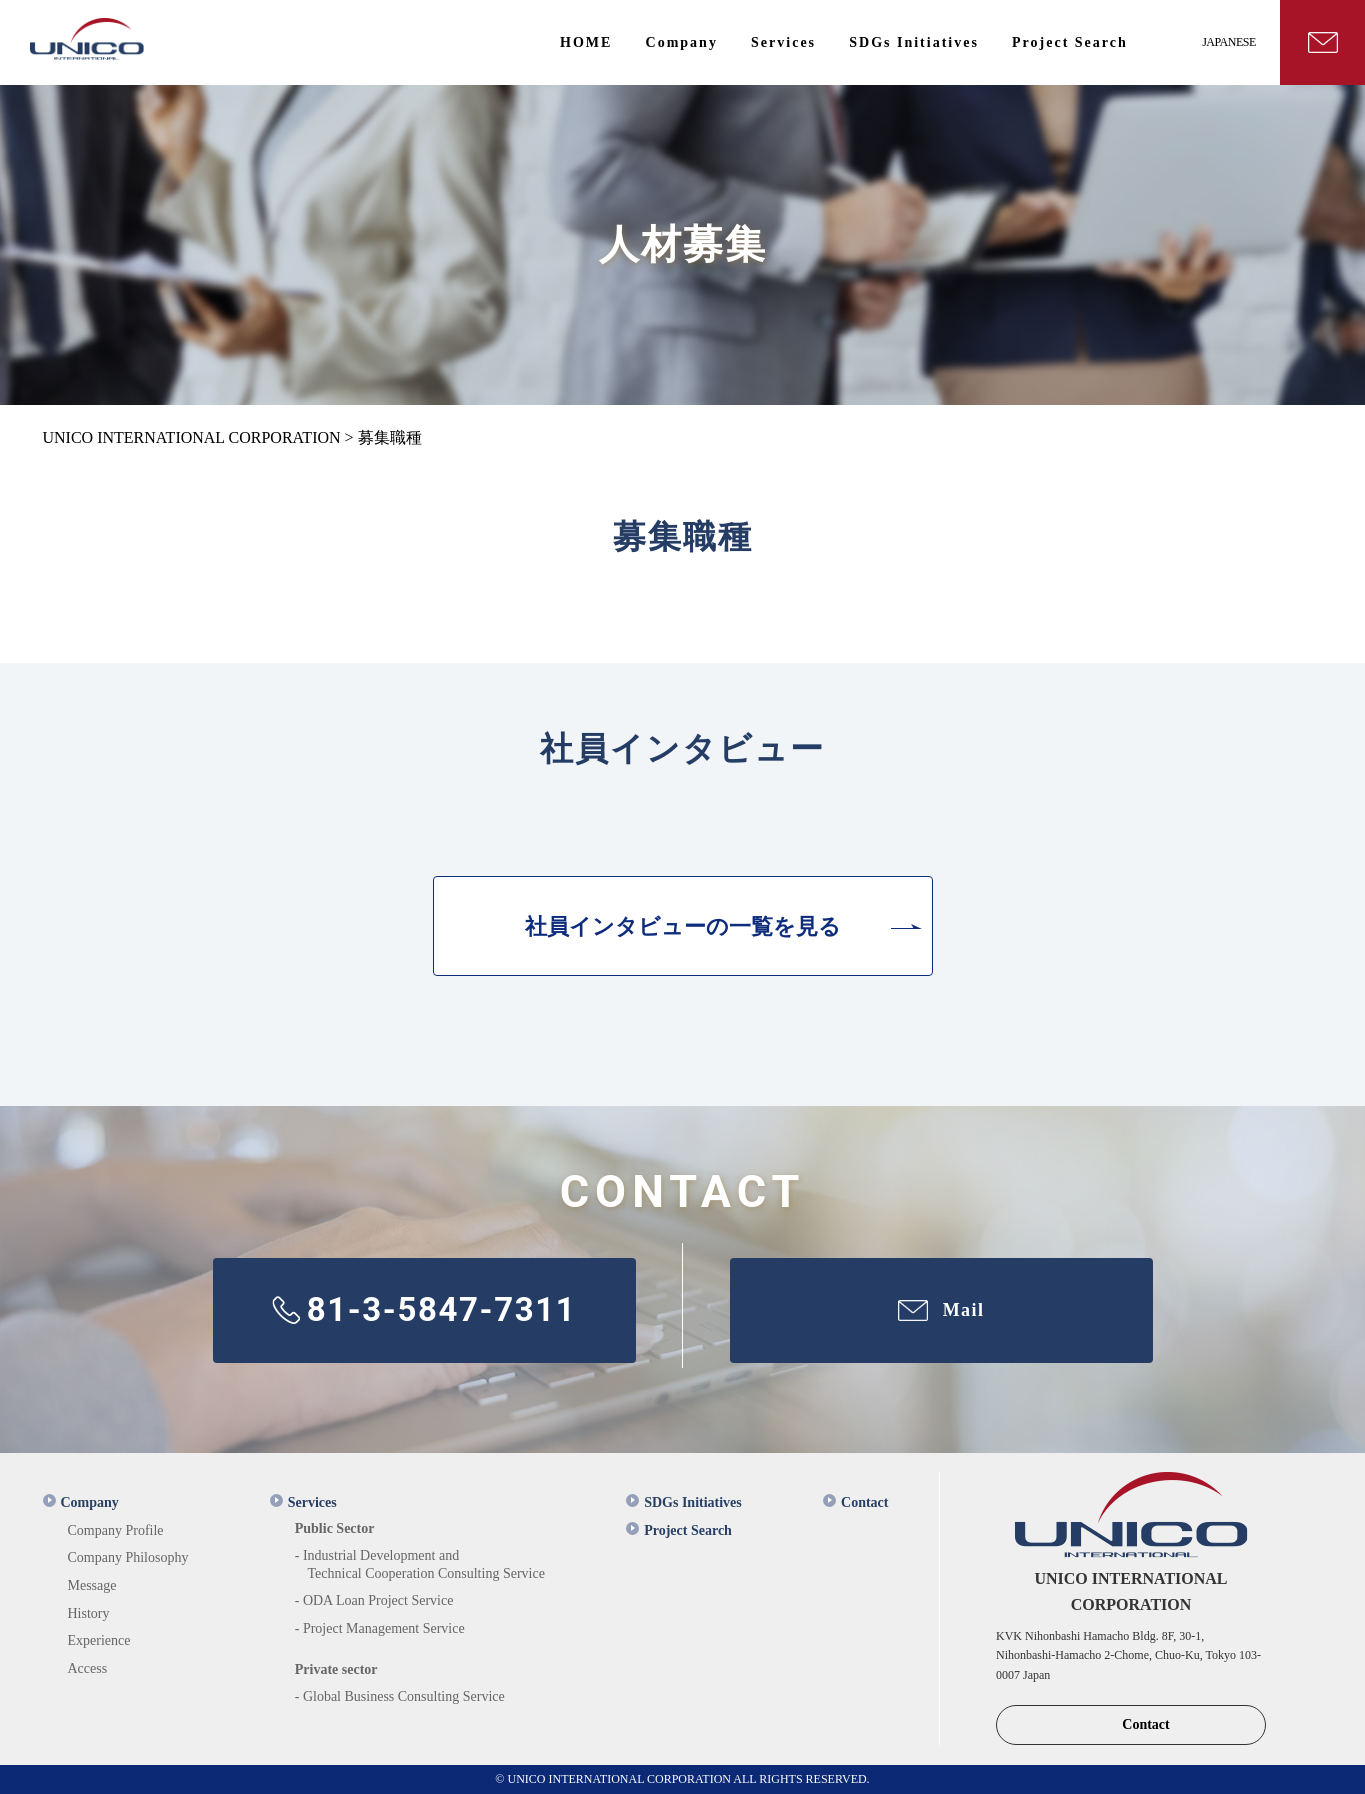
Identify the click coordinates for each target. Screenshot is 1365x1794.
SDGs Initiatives (684, 1502)
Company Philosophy (128, 1557)
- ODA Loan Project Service (374, 1600)
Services (303, 1502)
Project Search (679, 1530)
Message (92, 1585)
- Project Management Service (380, 1628)
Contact (855, 1502)
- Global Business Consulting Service (400, 1696)
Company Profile (116, 1530)
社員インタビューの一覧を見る (683, 926)
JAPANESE (1229, 42)
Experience (99, 1640)
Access (88, 1668)
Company (81, 1502)
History (89, 1613)
